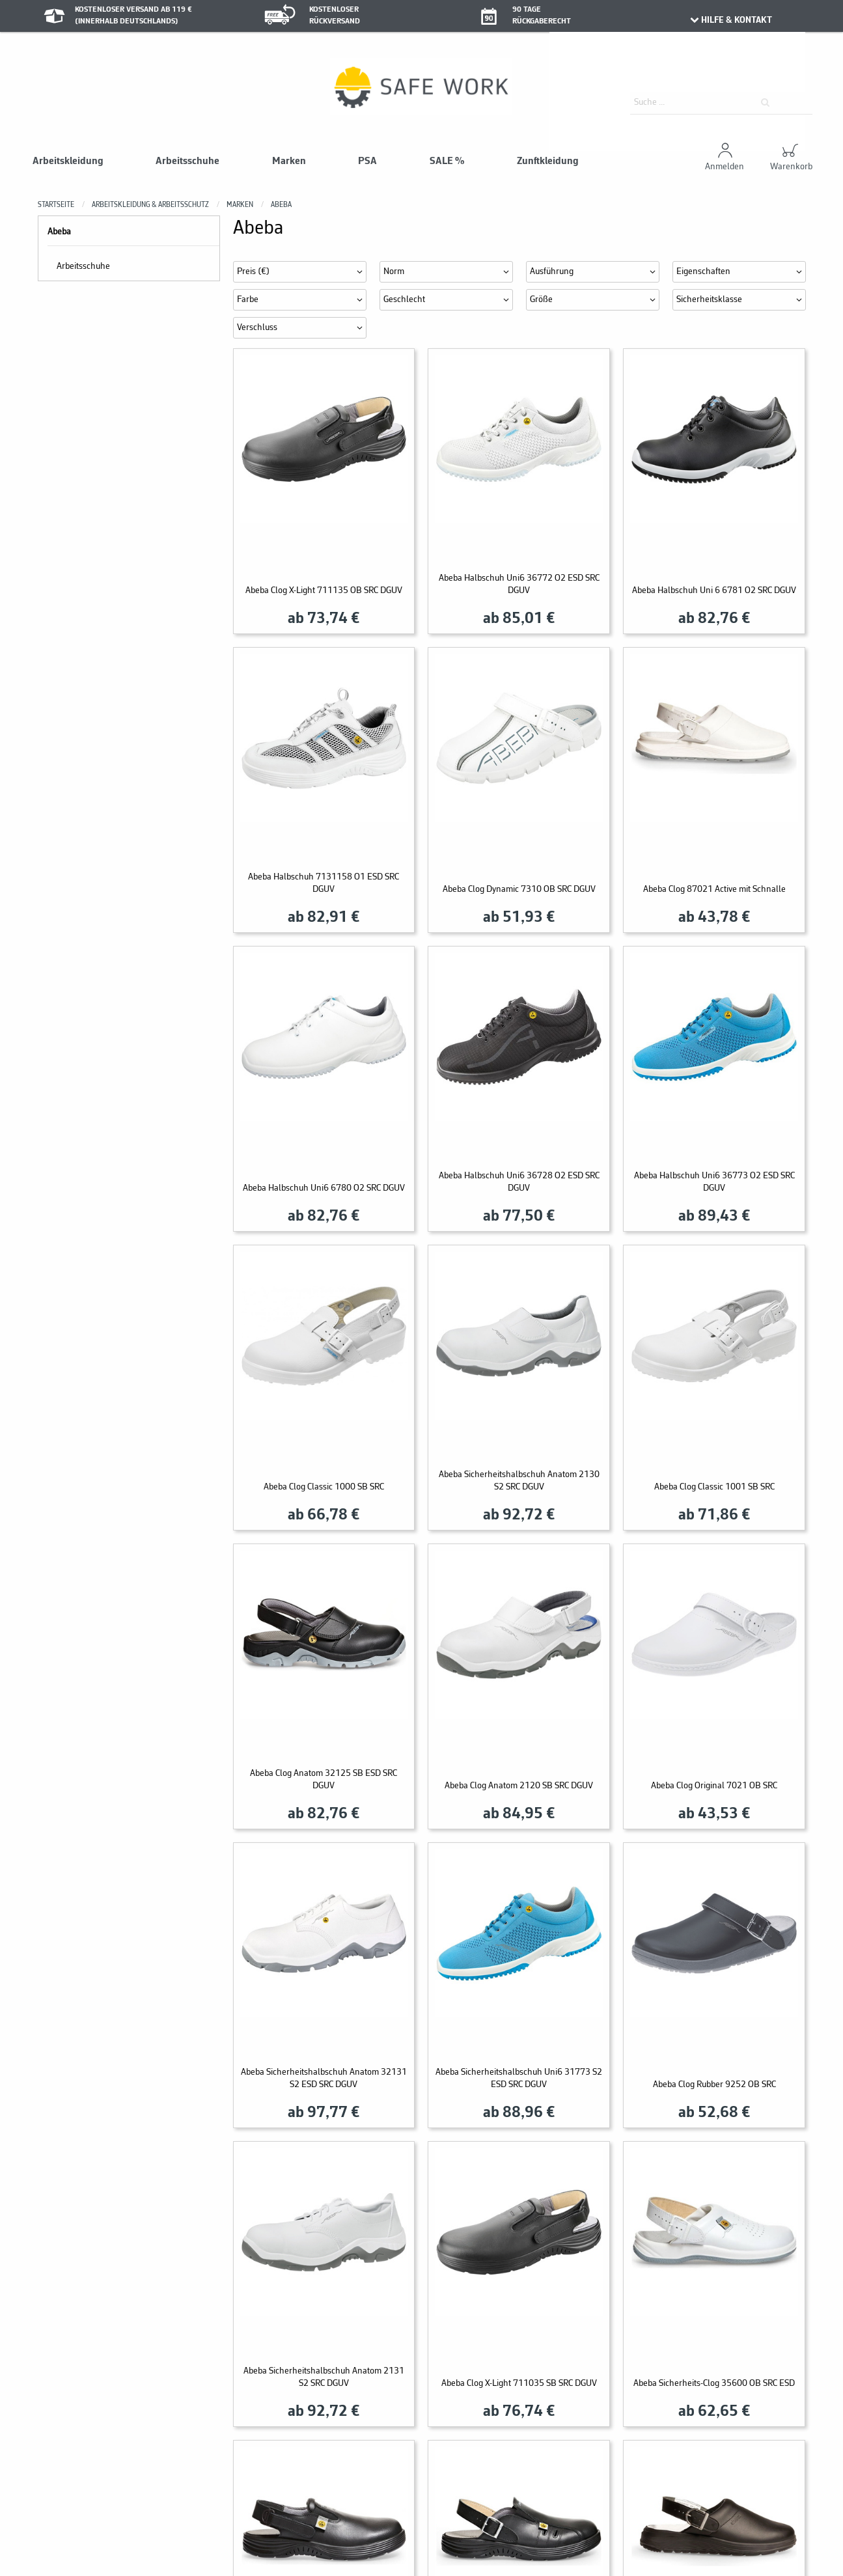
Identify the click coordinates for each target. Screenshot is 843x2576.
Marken (289, 161)
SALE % (447, 161)
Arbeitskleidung (68, 161)
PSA (367, 161)
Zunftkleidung (548, 161)
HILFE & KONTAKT (731, 20)
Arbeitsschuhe (187, 161)
